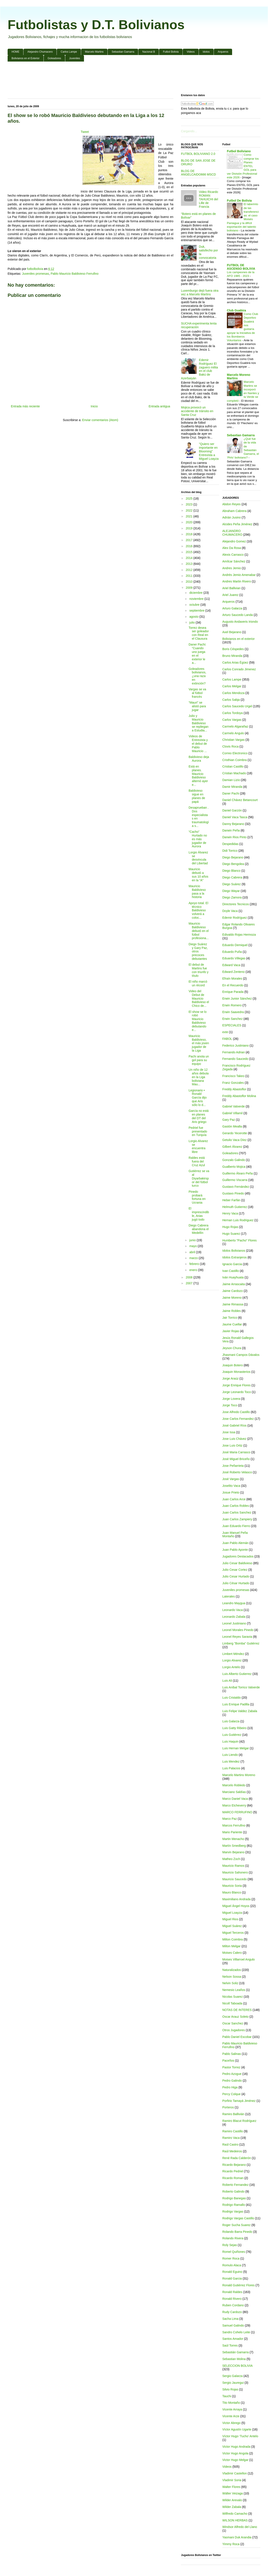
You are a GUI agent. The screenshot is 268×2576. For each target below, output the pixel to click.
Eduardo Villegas (233, 958)
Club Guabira (236, 310)
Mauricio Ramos (233, 1865)
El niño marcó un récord (198, 983)
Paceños (228, 2060)
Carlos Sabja (231, 699)
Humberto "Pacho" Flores (239, 1240)
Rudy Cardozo (232, 2312)
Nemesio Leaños (233, 1990)
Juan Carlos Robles (235, 1505)
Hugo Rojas (230, 1227)
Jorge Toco (229, 1405)
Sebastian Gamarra (123, 51)
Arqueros (223, 51)
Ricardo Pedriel (232, 2171)
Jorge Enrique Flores (236, 1385)
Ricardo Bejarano (234, 2164)
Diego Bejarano (232, 857)
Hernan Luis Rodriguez (237, 1220)
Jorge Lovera (231, 1398)
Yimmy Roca (231, 2544)
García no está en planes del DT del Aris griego (199, 1116)
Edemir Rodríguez (234, 917)
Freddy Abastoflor (234, 1089)
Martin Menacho (233, 1839)
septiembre (197, 610)
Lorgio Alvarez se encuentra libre (198, 1146)
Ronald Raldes (232, 2292)
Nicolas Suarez (232, 1996)
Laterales (228, 1596)
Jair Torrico (229, 1317)
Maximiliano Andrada (236, 1899)
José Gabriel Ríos (234, 1425)
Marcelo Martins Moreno (238, 1775)
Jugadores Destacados (237, 1556)
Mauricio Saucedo (234, 1879)
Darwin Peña (231, 830)
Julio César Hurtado (235, 1583)
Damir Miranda (232, 786)
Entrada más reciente (25, 406)
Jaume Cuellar (232, 1324)
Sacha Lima (230, 2318)
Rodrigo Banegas (234, 2198)
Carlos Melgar (231, 686)
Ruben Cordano (233, 2305)
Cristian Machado (234, 773)
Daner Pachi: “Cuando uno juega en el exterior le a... (197, 653)
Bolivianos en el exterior (238, 639)
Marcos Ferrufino (233, 1825)
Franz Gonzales (233, 1082)
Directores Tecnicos (235, 904)
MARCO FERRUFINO (237, 1812)
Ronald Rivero (232, 2298)
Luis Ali (227, 1680)
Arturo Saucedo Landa (237, 615)
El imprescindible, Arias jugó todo (199, 1214)
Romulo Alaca (231, 2265)
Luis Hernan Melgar (235, 1748)
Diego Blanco (231, 870)
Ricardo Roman (232, 2178)
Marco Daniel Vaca (235, 1798)
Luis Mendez (231, 1761)
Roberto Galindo (233, 2191)
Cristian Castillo (232, 766)
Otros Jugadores (233, 2030)
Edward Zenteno (233, 972)
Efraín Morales (232, 978)
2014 (189, 558)
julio (192, 622)
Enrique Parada (232, 992)
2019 (189, 528)
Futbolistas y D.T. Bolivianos (96, 24)
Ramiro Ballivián (233, 2114)
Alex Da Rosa (231, 548)
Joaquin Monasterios (236, 1371)
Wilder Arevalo (232, 2500)
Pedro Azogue (231, 2074)
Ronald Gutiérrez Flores (238, 2285)
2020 (189, 522)
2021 (189, 516)
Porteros (228, 2107)
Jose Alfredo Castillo (236, 1412)
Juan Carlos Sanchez (236, 1512)
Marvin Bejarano (233, 1852)
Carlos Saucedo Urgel (237, 706)
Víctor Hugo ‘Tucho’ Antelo (240, 2436)
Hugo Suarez (231, 1233)
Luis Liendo (230, 1754)
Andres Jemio (231, 568)
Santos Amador (232, 2338)
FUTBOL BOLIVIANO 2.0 (198, 154)
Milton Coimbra (232, 1939)
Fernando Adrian (233, 1052)
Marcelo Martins (94, 51)
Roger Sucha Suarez (236, 2225)
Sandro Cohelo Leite (236, 2332)
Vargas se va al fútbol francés (197, 692)
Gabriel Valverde (233, 1106)
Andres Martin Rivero (236, 581)
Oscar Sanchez (232, 2023)
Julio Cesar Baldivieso (237, 1563)
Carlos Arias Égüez (235, 662)
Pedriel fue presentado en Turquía (198, 1131)
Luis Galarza (231, 1721)
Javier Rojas (230, 1331)
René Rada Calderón (236, 2158)
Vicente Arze (230, 2416)
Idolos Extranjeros (234, 1257)
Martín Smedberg (234, 1845)
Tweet (85, 132)
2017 (189, 540)
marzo (194, 1258)
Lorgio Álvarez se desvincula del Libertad (198, 858)
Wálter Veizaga (232, 2493)
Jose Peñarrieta (233, 1465)
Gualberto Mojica (233, 1166)
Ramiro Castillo (232, 2131)
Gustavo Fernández (235, 1186)
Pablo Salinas (231, 2054)
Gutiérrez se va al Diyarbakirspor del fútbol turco (199, 1178)
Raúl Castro (230, 2144)
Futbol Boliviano (239, 151)
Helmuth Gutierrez (234, 1207)
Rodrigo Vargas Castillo (238, 2218)
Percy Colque (231, 2094)
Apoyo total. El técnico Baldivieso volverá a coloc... (198, 910)
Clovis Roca (230, 746)
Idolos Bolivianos (233, 1250)
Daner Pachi (230, 793)
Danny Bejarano (233, 824)
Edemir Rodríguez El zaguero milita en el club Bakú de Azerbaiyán (199, 369)
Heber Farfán (231, 1200)
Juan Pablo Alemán (235, 1543)
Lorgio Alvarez (232, 1660)
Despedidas (230, 844)
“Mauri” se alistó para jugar (197, 706)
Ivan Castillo (230, 1271)
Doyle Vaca (230, 911)
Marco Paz (229, 1818)
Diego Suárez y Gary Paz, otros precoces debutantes (198, 951)
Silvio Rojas (230, 2389)
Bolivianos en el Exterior (26, 58)
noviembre (196, 599)
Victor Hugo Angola (235, 2453)
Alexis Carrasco (233, 554)
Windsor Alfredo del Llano (239, 2527)
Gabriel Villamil (232, 1113)
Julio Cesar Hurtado (235, 1576)
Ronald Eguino (232, 2271)
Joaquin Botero (232, 1365)
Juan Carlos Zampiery (237, 1519)
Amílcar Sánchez (233, 561)
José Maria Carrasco (236, 1452)
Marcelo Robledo (233, 1785)
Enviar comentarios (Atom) (100, 420)
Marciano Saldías (234, 1792)
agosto (194, 616)
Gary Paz (228, 1119)
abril (192, 1252)
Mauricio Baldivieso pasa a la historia (197, 891)
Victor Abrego (231, 2423)
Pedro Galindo (232, 2080)
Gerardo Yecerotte (234, 1133)
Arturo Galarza (232, 608)
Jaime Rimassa (232, 1304)
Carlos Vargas (231, 719)
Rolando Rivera (232, 2238)
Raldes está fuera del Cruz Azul (197, 1161)
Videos (190, 51)
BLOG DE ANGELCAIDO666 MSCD (198, 172)
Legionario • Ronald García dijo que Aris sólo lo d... (198, 1098)
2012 (189, 570)
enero (193, 1270)
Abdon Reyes (231, 504)
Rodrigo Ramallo (233, 2204)
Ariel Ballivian (231, 588)
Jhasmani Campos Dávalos (240, 1355)
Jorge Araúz (230, 1378)
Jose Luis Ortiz (232, 1445)
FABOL (227, 1038)
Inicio (94, 406)
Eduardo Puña (232, 951)
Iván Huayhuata (233, 1277)
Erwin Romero (232, 1005)
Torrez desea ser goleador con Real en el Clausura (199, 633)
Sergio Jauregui (233, 2382)
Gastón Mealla (232, 1126)
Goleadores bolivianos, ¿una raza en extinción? (197, 676)
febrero (194, 1264)
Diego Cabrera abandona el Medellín (199, 1229)
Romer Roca (231, 2258)
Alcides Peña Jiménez (237, 524)
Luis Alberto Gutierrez (237, 1674)
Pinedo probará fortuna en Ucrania (197, 1197)
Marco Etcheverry (234, 1805)
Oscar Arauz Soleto (235, 2016)
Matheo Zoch (231, 1859)
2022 (189, 510)
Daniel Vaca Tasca (234, 817)
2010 (189, 581)
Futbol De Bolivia (239, 200)
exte (225, 1032)
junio (192, 1240)
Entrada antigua (159, 406)
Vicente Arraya (232, 2409)
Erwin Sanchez (232, 1018)
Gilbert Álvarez (232, 1146)
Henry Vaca (230, 1213)
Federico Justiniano (235, 1045)
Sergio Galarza (232, 2376)
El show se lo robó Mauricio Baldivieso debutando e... (197, 1021)
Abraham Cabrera (234, 511)
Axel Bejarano (231, 632)
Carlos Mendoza (233, 693)
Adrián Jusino (231, 517)
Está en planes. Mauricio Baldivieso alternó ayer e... (198, 775)
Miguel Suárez (232, 1926)
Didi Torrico (230, 850)
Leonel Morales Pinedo (237, 1630)
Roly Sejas (229, 2245)
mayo (193, 1246)
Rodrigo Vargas (232, 2211)
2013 (189, 563)
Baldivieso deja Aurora (199, 758)
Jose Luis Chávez (234, 1438)
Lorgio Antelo (231, 1667)
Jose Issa (228, 1432)
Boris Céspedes (233, 649)
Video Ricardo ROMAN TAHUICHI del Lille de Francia (208, 199)
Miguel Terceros (233, 1932)
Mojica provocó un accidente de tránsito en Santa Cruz (197, 411)
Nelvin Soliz (230, 1983)
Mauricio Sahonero (235, 1872)
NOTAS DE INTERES (237, 2010)
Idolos (206, 51)
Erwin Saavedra (233, 1012)
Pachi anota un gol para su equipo (199, 1060)
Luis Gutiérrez (231, 1734)
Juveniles (74, 58)
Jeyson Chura (231, 1348)
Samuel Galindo (233, 2325)
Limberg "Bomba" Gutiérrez (240, 1643)
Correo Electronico (235, 753)
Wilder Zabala (231, 2507)
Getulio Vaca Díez (234, 1140)
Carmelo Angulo (233, 733)
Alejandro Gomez (234, 541)
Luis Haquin (230, 1741)
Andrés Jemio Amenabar (239, 575)
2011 (189, 575)
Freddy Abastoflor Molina (239, 1096)
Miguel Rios (230, 1919)
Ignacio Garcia (232, 1264)
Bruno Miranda (232, 655)
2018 (189, 534)
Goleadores (54, 58)
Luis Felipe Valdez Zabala (239, 1711)
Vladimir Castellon (234, 2473)
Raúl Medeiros (232, 2151)
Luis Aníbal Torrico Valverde (241, 1687)
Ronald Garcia (232, 2278)
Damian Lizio (231, 780)
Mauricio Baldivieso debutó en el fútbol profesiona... (199, 931)
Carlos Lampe (69, 51)
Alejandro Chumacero (40, 51)
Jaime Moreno (232, 1297)
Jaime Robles (231, 1311)
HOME (15, 51)
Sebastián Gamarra (235, 2352)
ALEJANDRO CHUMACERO (232, 532)
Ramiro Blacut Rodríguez (239, 2121)
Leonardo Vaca (232, 1610)
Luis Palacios (231, 1768)
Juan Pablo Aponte (235, 1549)
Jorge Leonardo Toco (236, 1392)
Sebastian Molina (234, 2359)
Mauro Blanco (231, 1892)
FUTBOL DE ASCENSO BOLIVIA (241, 266)
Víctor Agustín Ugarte (236, 2429)
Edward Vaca (231, 965)
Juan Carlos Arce (234, 1499)
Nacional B (148, 51)
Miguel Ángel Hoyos (236, 1906)
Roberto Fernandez (235, 2184)
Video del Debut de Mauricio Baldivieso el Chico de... (199, 998)
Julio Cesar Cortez (234, 1569)
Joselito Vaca (231, 1485)
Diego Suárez (231, 884)
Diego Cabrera (232, 877)
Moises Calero (232, 1952)
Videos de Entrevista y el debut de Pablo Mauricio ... (198, 743)
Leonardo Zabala (233, 1616)
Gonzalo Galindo (233, 1160)
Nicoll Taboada (232, 2003)
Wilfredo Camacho (234, 2513)
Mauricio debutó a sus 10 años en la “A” (198, 874)
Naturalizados (231, 1970)
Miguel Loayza (232, 1912)
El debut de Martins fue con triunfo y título (198, 970)
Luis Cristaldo (231, 1697)
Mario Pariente (232, 1832)
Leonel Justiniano (234, 1623)
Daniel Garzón (232, 810)
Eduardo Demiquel (235, 945)
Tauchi (226, 2396)
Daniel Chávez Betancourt (240, 800)
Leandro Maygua (233, 1603)
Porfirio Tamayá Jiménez (239, 2101)
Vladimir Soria (231, 2480)
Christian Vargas (233, 739)
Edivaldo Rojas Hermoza (239, 934)
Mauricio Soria (232, 1885)
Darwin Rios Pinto (234, 837)
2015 (189, 552)
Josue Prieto (230, 1492)
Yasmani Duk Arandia (236, 2537)
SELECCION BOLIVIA (237, 2365)
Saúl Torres (230, 2345)
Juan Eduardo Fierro (236, 1526)
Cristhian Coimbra (234, 760)
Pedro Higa (230, 2087)
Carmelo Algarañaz (235, 726)
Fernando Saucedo (235, 1059)
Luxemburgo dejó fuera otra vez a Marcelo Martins (199, 292)
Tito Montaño (231, 2402)
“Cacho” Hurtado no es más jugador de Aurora (198, 839)
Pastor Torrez (231, 2067)
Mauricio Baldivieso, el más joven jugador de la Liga (199, 1043)
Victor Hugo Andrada (236, 2446)
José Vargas (230, 1479)
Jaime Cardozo (232, 1291)
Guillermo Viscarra (234, 1180)
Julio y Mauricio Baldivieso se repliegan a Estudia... (198, 723)
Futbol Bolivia (171, 51)
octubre (194, 604)
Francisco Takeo (233, 1076)
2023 (189, 504)
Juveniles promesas (35, 273)
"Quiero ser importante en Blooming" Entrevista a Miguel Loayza (209, 451)
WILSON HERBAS (235, 2520)
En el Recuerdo (232, 985)
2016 (189, 546)
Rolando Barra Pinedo (237, 2231)
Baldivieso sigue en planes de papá (197, 796)
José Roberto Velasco (237, 1472)
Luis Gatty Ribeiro (234, 1728)
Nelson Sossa (231, 1976)
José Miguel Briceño (236, 1459)
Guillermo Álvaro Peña (237, 1173)
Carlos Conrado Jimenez (239, 669)
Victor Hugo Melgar (235, 2460)
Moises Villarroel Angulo (238, 1959)
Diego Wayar (231, 891)
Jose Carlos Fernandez (238, 1418)
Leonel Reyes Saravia (237, 1636)
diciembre (196, 592)
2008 (189, 1277)
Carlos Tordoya (232, 713)
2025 (189, 498)
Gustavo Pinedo (233, 1193)
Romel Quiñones (233, 2251)
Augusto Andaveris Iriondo (240, 621)
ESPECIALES (231, 1025)
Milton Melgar (231, 1946)
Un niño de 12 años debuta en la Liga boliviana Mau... (199, 1077)
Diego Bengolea (233, 864)
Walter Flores (231, 2487)
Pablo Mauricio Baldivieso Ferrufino (75, 273)
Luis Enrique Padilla (235, 1704)
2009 (189, 587)
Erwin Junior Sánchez (237, 998)
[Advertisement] (134, 78)
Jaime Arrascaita (233, 1284)
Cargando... (189, 131)
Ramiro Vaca (231, 2137)
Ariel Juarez (230, 595)
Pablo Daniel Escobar (237, 2037)
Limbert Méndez (233, 1654)
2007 (189, 1283)
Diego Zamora (232, 897)
